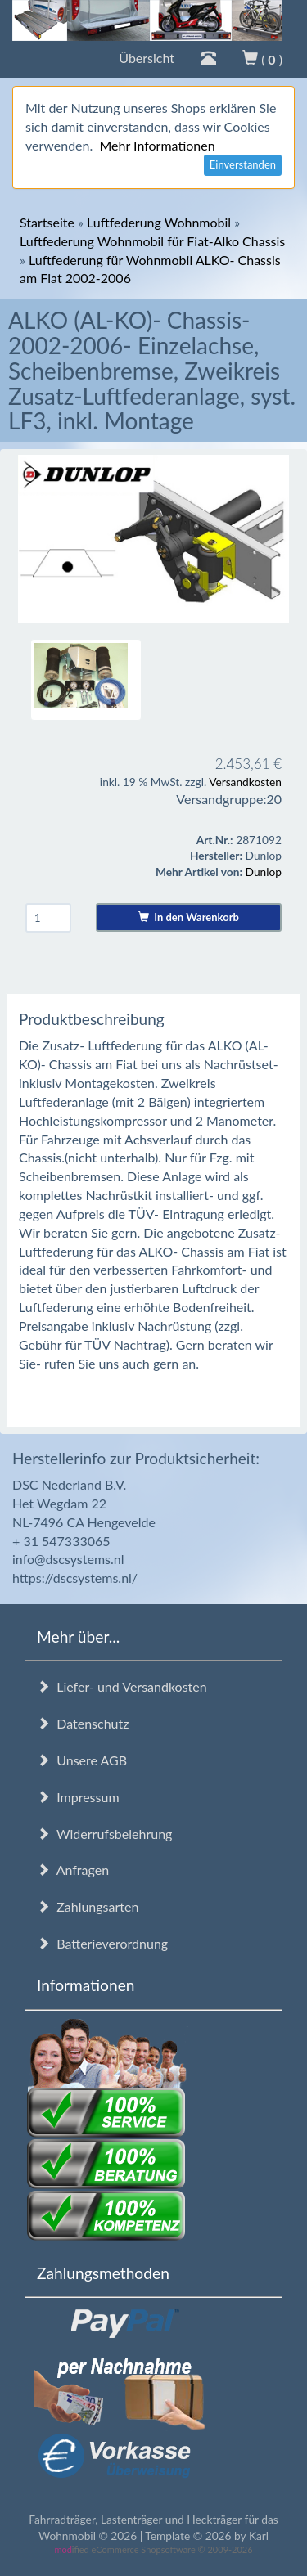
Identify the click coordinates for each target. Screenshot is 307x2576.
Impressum (78, 1797)
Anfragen (73, 1869)
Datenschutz (83, 1723)
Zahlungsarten (87, 1906)
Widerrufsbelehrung (104, 1833)
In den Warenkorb (188, 917)
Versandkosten (245, 782)
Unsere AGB (82, 1760)
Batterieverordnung (102, 1943)
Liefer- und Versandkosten (122, 1686)
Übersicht (146, 57)
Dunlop (264, 872)
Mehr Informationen (156, 145)
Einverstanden (243, 164)
